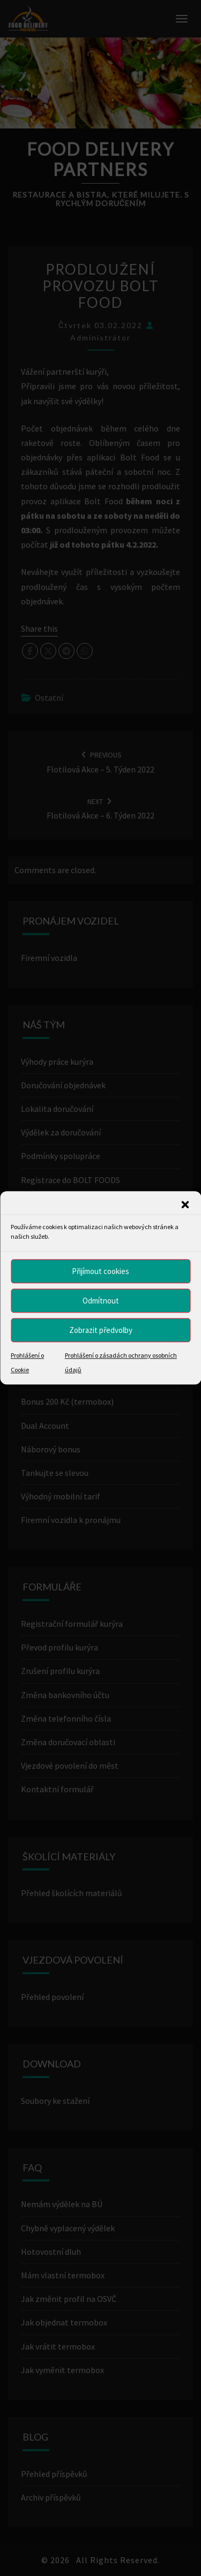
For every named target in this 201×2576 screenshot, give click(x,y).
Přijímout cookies (100, 1271)
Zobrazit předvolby (100, 1330)
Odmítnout (101, 1300)
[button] (185, 1204)
